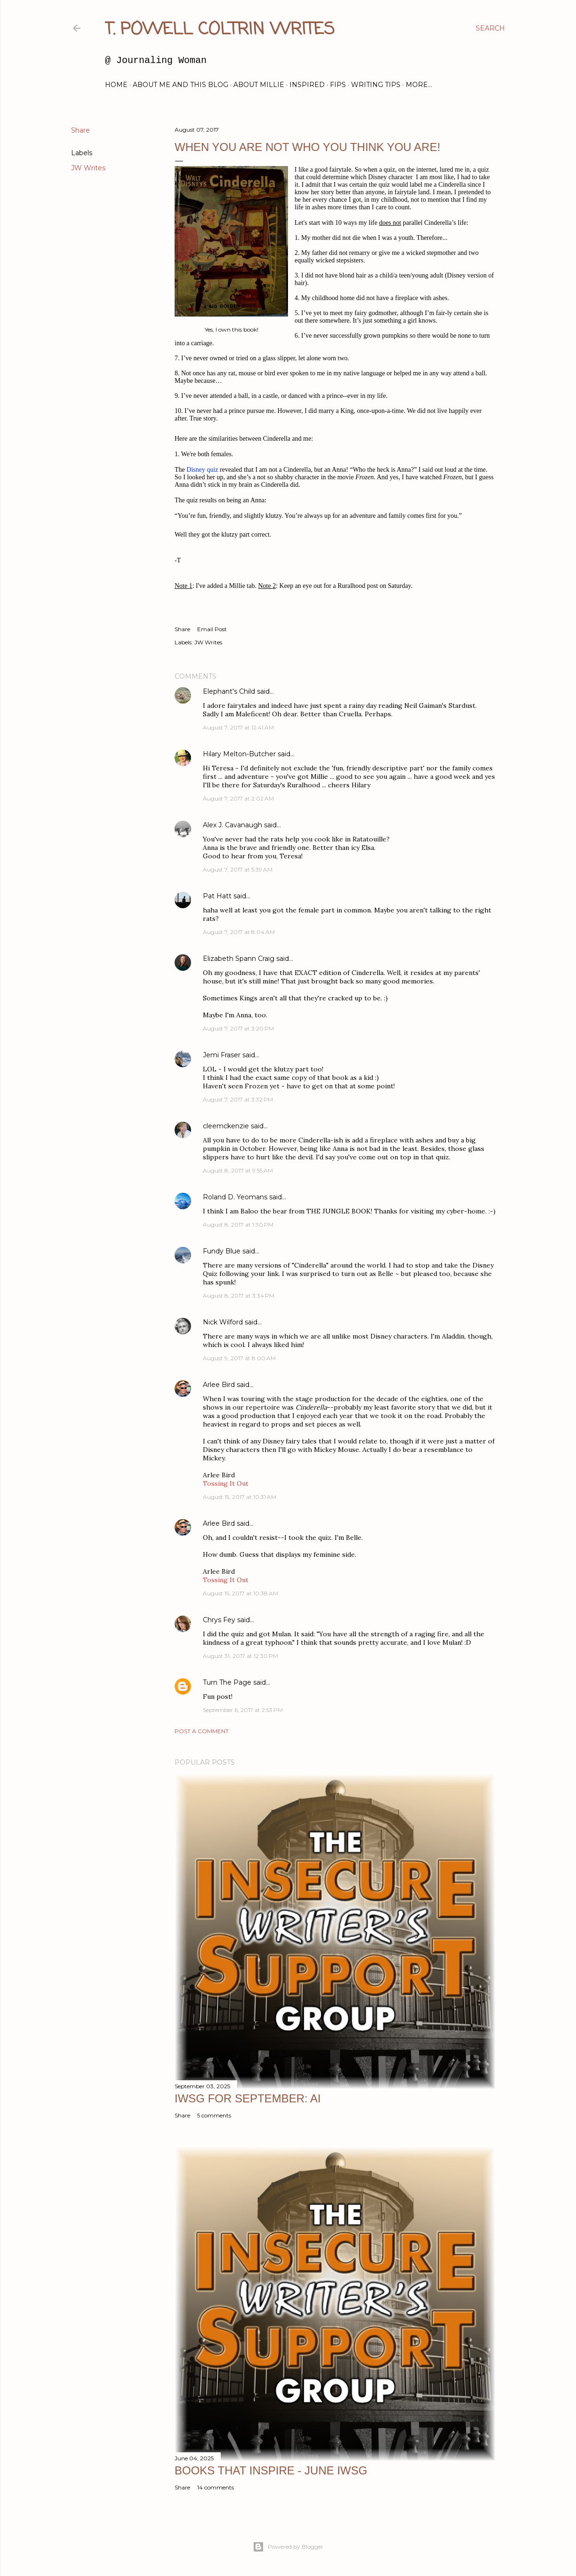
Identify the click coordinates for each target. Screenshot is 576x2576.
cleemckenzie (226, 1126)
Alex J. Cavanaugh (232, 825)
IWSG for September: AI (248, 2098)
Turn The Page (227, 1682)
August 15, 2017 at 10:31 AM (239, 1496)
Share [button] (80, 130)
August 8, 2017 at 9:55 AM (238, 1170)
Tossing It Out (225, 1483)
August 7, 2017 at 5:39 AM (237, 869)
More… (419, 84)
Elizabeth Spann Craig (238, 958)
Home (116, 84)
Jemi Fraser (221, 1055)
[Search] (490, 28)
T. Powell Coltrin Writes (220, 30)
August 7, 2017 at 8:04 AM (239, 931)
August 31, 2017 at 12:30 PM (240, 1655)
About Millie (258, 84)
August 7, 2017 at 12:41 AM (238, 727)
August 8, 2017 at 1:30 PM (238, 1224)
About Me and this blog (180, 84)
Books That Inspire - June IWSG (271, 2470)
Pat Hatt (217, 896)
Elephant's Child (229, 691)
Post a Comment (202, 1731)
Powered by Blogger (288, 2546)
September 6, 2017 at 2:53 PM (243, 1709)
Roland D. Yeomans (235, 1197)
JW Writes (88, 168)
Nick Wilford (223, 1322)
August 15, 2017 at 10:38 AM (240, 1593)
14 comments (215, 2487)
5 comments (214, 2115)
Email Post (212, 629)
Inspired (307, 84)
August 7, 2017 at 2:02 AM (238, 798)
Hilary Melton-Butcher (239, 754)
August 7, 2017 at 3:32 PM (238, 1099)
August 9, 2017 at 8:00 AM (239, 1358)
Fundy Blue (221, 1251)
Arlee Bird (219, 1384)
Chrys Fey (219, 1620)
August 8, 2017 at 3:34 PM (238, 1295)
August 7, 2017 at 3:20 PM (238, 1028)
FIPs (338, 84)
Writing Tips (375, 84)
